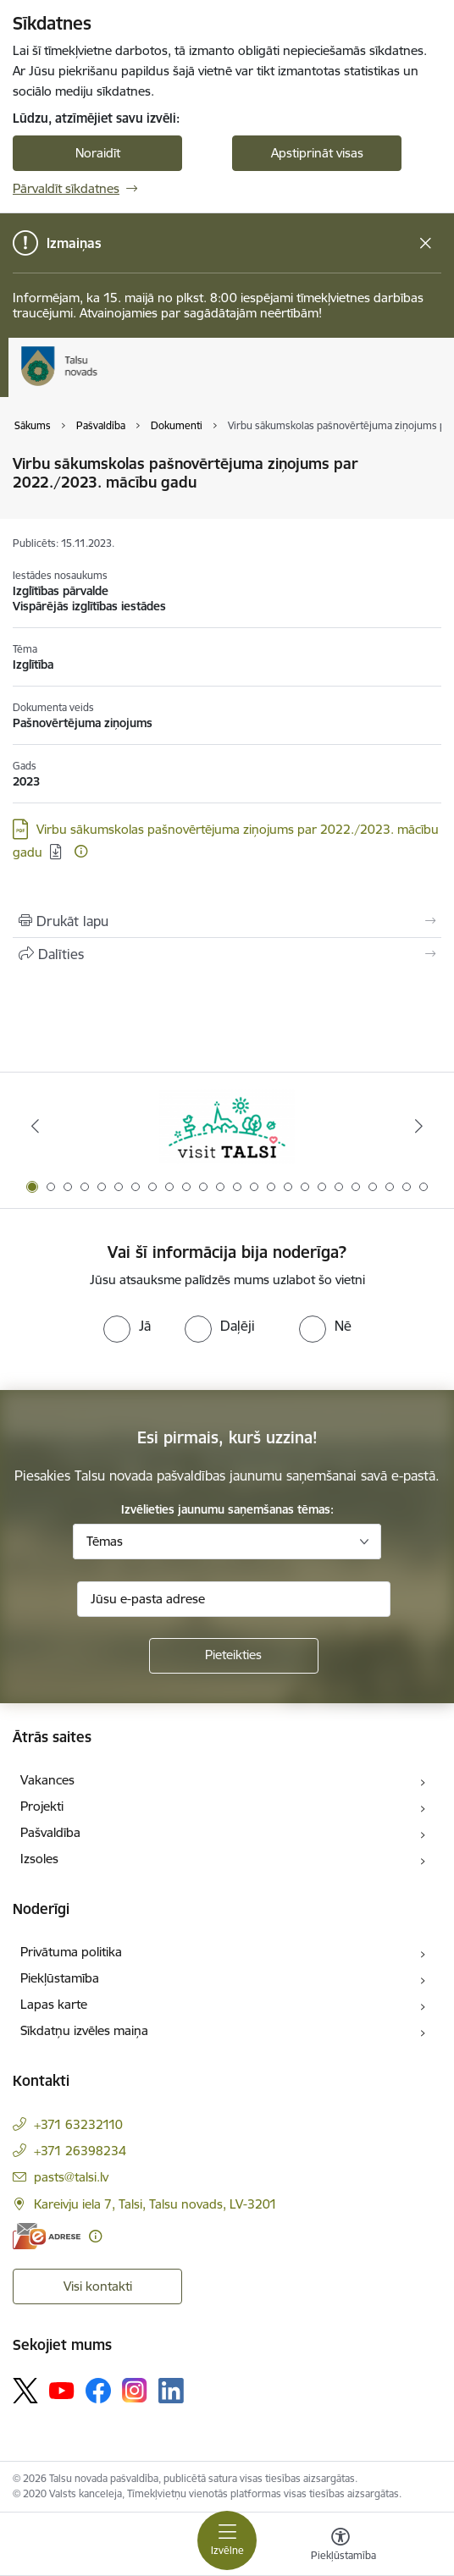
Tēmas (104, 1541)
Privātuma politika (71, 1952)
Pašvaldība (50, 1832)
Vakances (47, 1780)
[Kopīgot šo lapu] (227, 954)
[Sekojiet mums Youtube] (62, 2390)
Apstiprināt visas (317, 153)
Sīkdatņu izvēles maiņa (84, 2030)
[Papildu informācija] (81, 851)
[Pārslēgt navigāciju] (227, 2540)
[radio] (127, 1326)
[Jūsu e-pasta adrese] (233, 1599)
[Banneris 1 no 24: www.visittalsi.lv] (227, 1126)
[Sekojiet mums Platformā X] (25, 2390)
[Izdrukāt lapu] (227, 921)
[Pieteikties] (233, 1656)
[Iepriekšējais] (35, 1126)
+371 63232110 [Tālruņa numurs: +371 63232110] (78, 2124)
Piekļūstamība (59, 1978)
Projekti (42, 1806)
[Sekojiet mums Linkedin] (171, 2390)
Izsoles (39, 1859)
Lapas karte (53, 2004)
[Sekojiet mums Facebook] (98, 2390)
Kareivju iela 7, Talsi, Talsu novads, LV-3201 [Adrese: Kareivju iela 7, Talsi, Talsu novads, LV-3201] (155, 2204)
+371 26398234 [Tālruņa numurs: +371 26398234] (80, 2151)
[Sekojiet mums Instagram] (134, 2390)
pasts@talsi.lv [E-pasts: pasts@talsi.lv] (71, 2177)
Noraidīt (97, 153)
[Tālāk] (419, 1126)
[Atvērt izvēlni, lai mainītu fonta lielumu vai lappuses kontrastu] (340, 2546)
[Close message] (425, 243)
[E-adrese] (46, 2236)
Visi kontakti (98, 2286)
